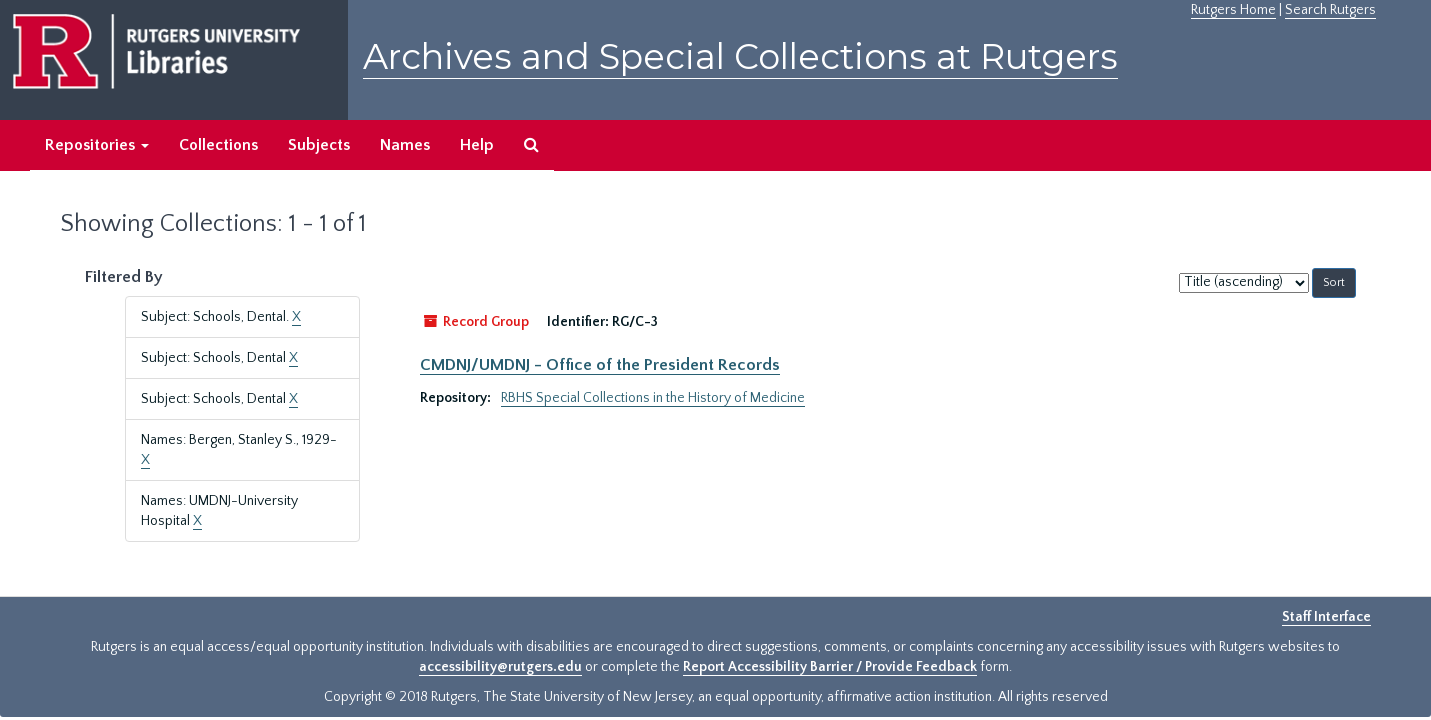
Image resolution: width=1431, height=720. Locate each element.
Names (405, 145)
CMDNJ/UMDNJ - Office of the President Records (600, 365)
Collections (218, 145)
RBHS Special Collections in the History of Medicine (653, 398)
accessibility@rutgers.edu (500, 667)
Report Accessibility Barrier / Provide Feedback (830, 667)
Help (477, 145)
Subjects (319, 145)
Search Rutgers (1330, 10)
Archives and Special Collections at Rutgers (740, 56)
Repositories (97, 145)
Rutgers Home (1233, 10)
